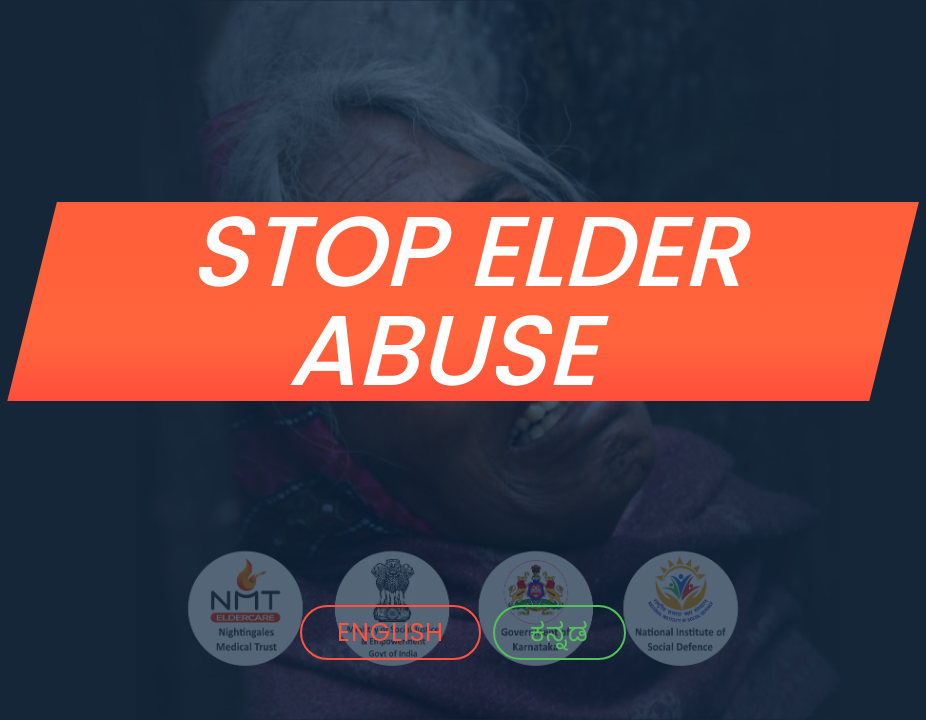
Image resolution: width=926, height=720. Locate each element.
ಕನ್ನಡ (559, 632)
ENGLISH (390, 632)
